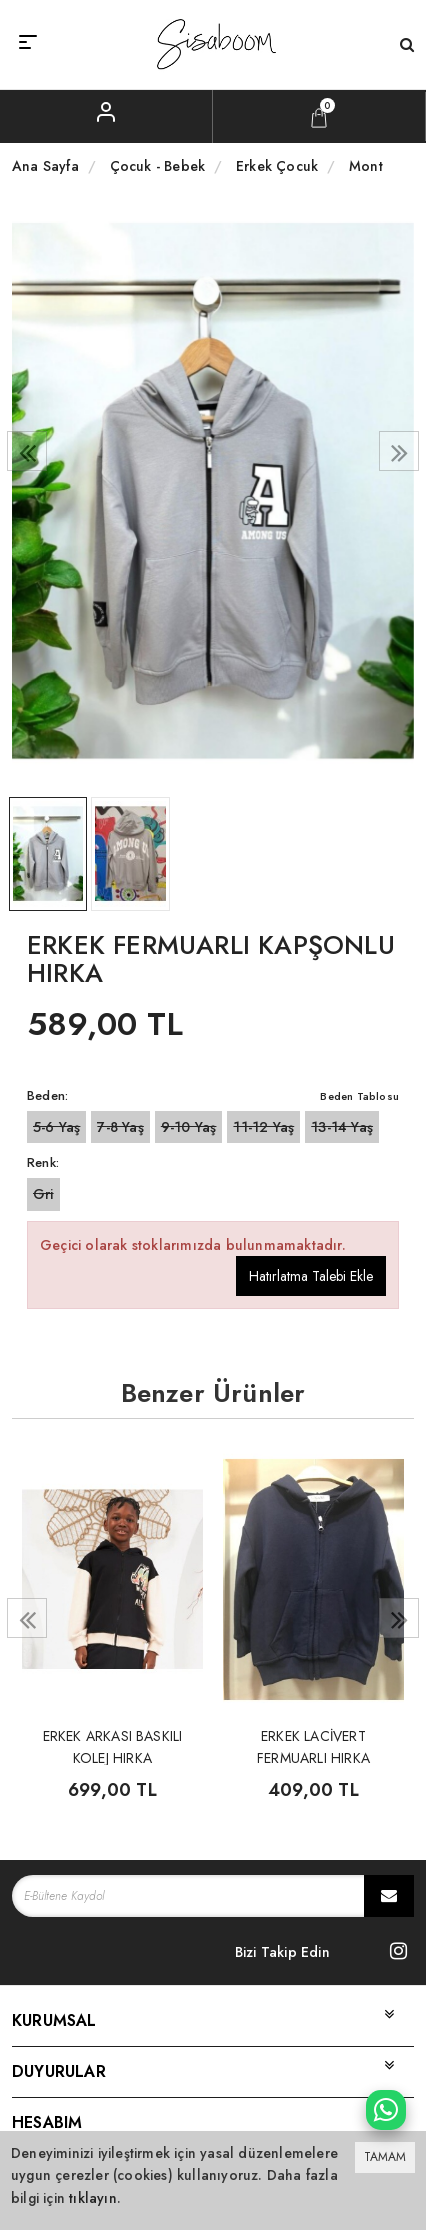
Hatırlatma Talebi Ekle (311, 1276)
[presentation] (27, 451)
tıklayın (93, 2198)
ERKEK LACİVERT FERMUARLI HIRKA (313, 1745)
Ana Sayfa (45, 166)
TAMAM (385, 2157)
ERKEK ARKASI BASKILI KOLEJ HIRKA (113, 1745)
